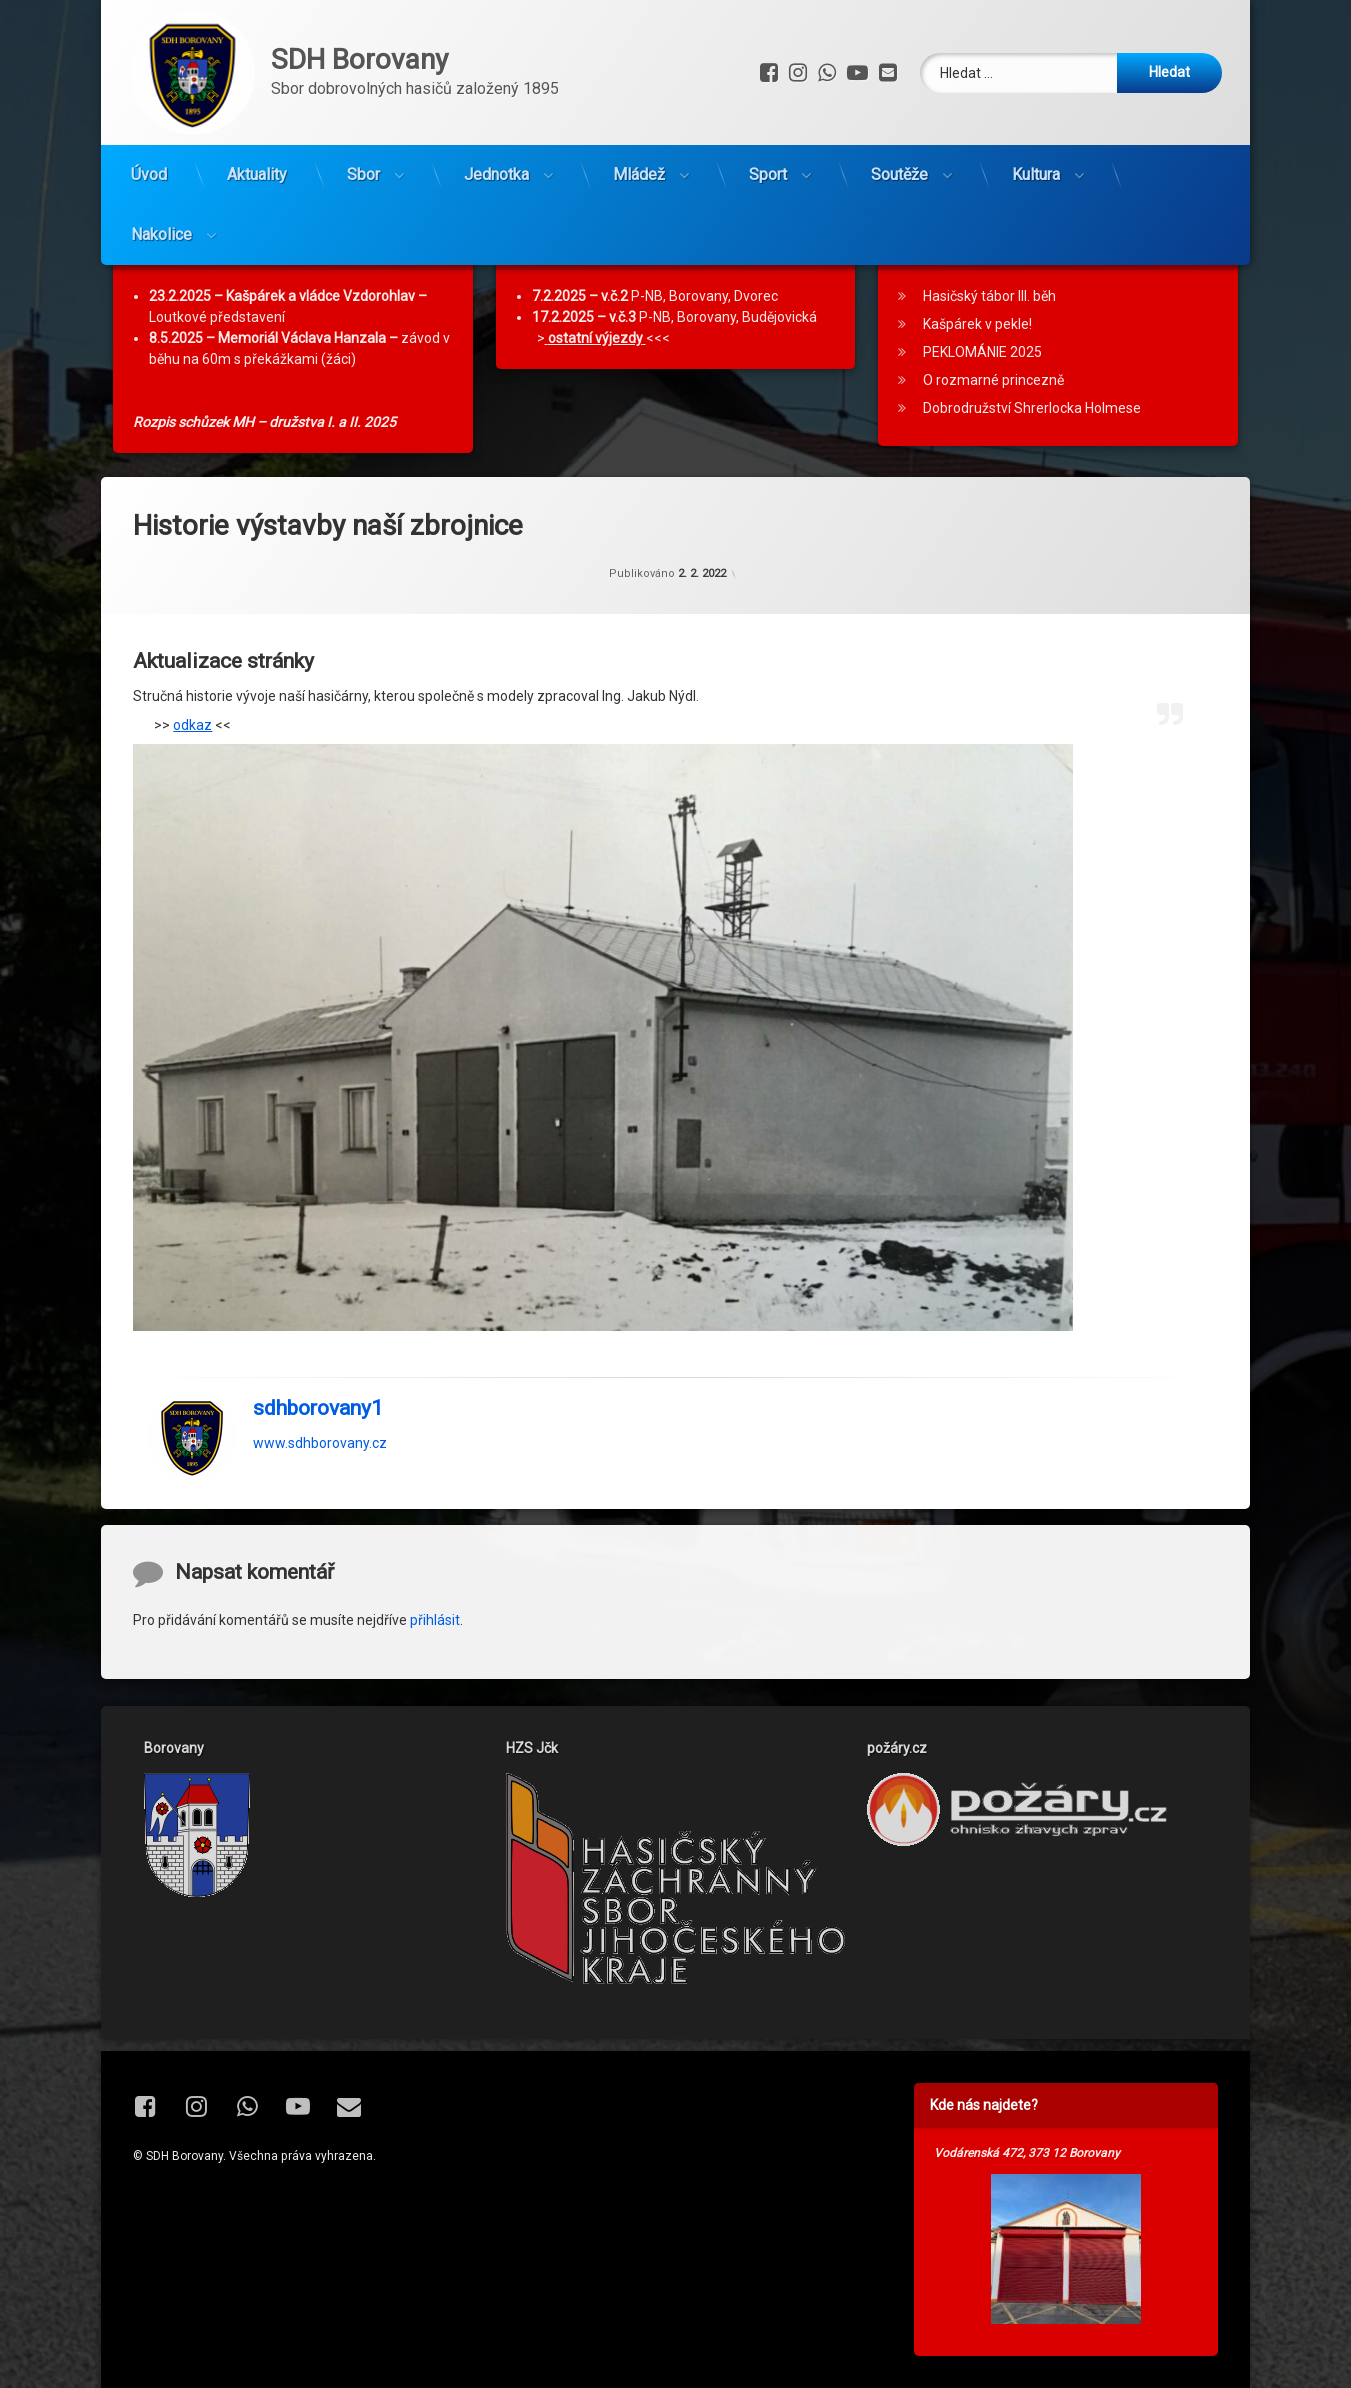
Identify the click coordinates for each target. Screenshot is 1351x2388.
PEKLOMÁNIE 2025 (982, 412)
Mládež (639, 174)
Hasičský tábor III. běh (989, 356)
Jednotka (496, 174)
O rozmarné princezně (993, 440)
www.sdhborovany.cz (320, 1502)
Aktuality (257, 174)
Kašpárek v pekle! (977, 384)
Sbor (363, 174)
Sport (768, 174)
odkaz (192, 784)
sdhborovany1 (318, 1467)
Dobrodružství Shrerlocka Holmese (1032, 468)
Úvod (149, 174)
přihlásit (435, 1679)
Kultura (1036, 174)
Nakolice (161, 234)
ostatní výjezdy (595, 398)
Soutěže (899, 174)
